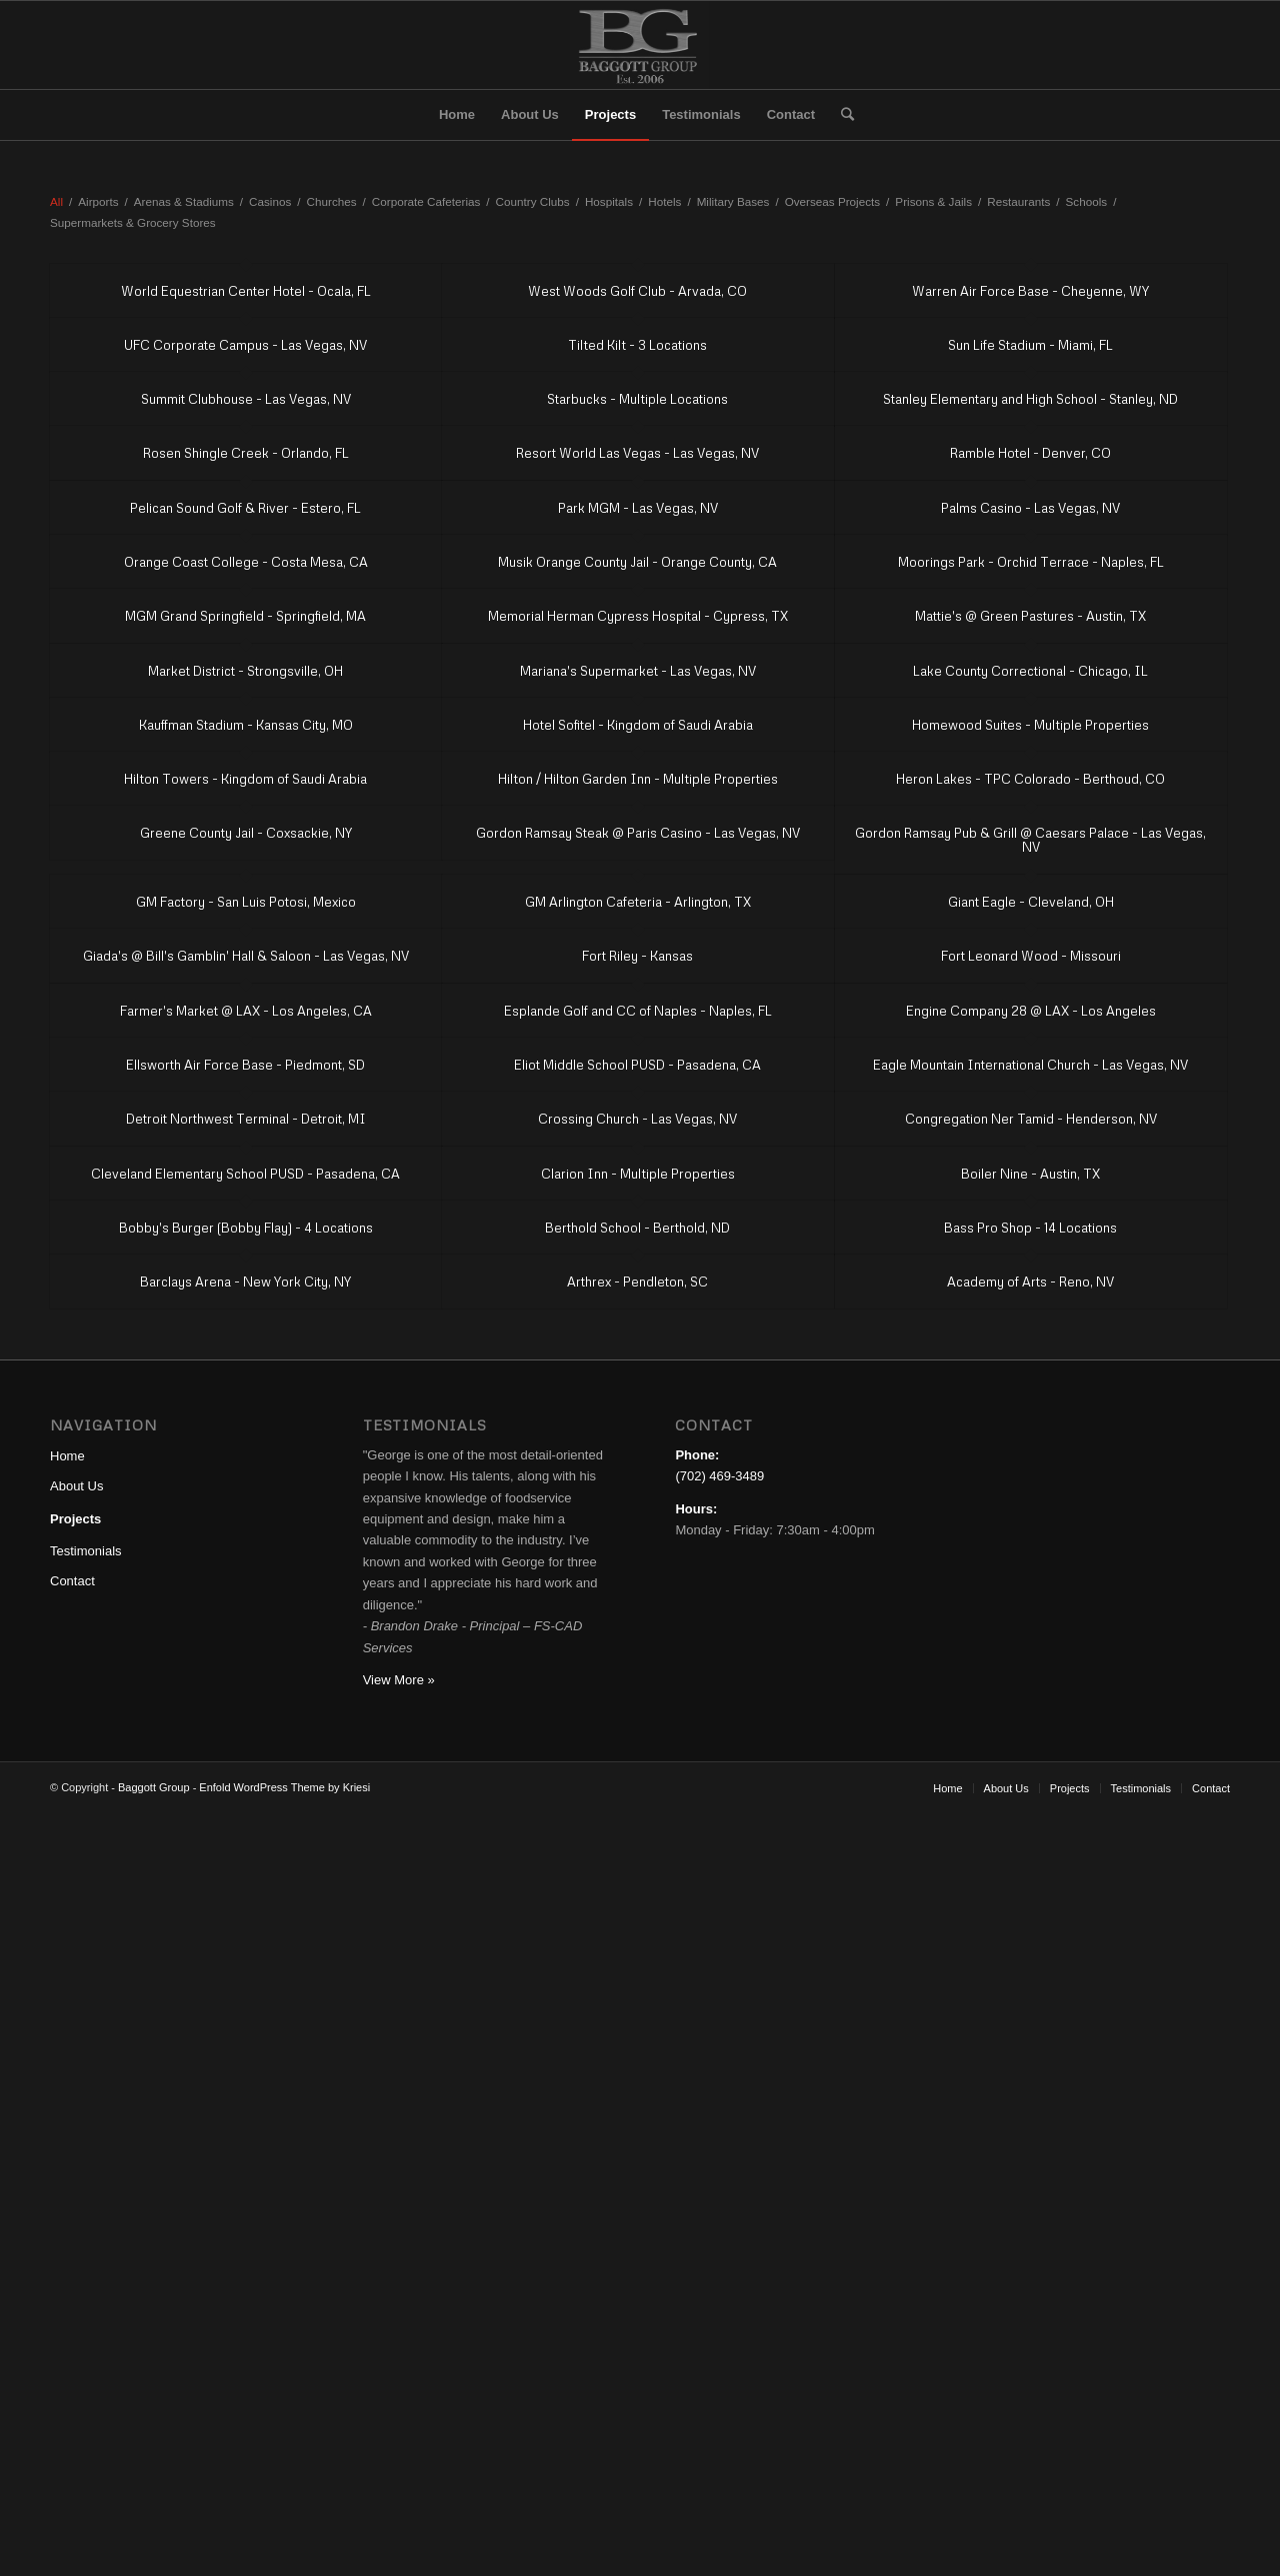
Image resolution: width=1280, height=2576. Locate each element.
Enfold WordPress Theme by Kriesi (284, 1787)
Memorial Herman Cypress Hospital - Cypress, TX (638, 616)
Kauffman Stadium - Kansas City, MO (246, 725)
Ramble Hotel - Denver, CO (1030, 453)
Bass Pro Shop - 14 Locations (1030, 1228)
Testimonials (86, 1550)
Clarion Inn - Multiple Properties (638, 1174)
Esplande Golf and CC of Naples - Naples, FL (638, 1011)
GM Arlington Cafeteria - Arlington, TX (638, 902)
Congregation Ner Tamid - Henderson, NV (1031, 1119)
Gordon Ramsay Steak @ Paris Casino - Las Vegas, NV (638, 833)
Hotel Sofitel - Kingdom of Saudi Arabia (638, 725)
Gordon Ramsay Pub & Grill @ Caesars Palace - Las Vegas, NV (1030, 840)
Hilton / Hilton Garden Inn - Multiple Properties (638, 779)
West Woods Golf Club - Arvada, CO (637, 291)
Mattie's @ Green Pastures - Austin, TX (1030, 616)
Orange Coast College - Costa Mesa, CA (246, 562)
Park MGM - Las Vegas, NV (638, 508)
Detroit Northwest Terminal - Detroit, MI (246, 1119)
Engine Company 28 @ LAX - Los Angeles (1031, 1011)
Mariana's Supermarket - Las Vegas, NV (638, 671)
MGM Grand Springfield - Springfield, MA (245, 616)
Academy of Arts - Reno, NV (1030, 1281)
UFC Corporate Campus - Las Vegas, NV (245, 345)
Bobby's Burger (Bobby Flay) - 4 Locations (246, 1228)
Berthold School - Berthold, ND (637, 1228)
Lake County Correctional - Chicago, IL (1030, 671)
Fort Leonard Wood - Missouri (1031, 956)
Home (67, 1455)
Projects (75, 1518)
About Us (76, 1485)
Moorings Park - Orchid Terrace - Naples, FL (1031, 562)
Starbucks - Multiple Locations (637, 399)
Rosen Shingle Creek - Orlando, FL (246, 453)
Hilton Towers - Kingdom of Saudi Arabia (245, 779)
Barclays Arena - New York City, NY (245, 1281)
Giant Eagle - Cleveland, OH (1031, 902)
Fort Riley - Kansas (637, 956)
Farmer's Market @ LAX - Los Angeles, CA (246, 1011)
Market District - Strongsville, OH (245, 671)
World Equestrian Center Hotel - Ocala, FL (246, 291)
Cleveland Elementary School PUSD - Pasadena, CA (245, 1174)
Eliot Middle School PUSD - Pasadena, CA (637, 1065)
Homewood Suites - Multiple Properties (1030, 725)
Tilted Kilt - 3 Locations (637, 345)
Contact (72, 1580)
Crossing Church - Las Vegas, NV (637, 1119)
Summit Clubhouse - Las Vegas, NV (246, 399)
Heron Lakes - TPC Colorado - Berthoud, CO (1030, 779)
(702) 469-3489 (719, 1475)
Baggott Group (154, 1787)
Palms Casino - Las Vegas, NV (1030, 508)
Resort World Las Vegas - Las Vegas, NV (637, 453)
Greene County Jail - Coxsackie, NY (246, 833)
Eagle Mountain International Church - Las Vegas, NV (1030, 1065)
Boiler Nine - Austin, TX (1030, 1174)
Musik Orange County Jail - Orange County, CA (637, 562)
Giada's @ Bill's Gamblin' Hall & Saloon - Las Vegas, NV (246, 956)
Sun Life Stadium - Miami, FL (1030, 345)
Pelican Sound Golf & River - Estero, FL (245, 508)
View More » (399, 1679)
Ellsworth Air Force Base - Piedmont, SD (245, 1065)
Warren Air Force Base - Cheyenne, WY (1030, 291)
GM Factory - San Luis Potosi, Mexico (246, 902)
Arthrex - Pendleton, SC (637, 1281)
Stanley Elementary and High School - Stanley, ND (1030, 399)
